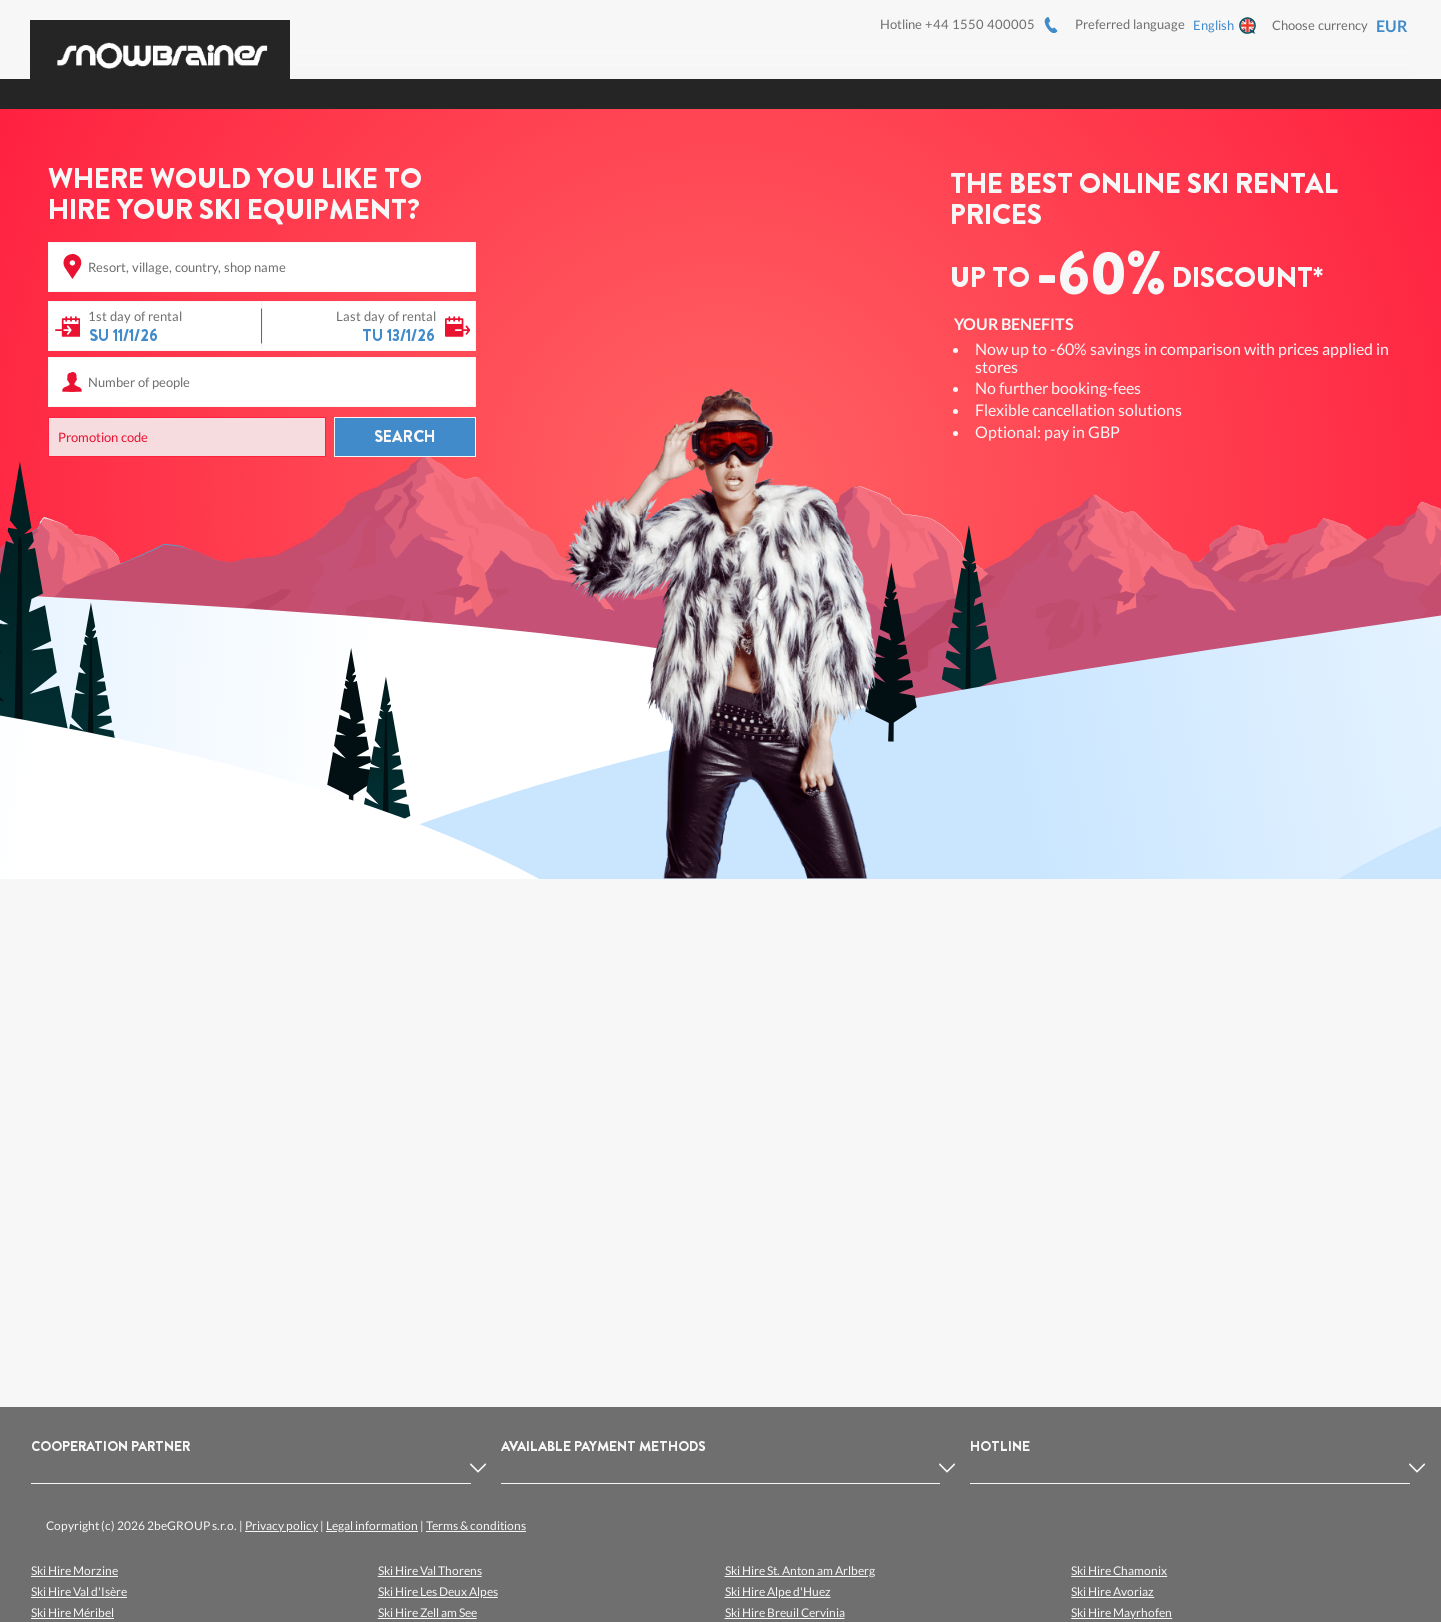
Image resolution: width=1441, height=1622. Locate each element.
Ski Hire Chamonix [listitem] (1119, 1570)
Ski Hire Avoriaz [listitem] (1112, 1591)
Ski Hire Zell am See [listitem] (427, 1612)
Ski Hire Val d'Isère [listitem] (79, 1591)
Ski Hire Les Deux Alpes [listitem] (438, 1591)
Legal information (372, 1525)
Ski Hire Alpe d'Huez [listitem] (778, 1591)
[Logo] (160, 43)
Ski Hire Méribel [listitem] (72, 1612)
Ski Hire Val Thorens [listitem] (430, 1570)
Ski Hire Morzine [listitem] (74, 1570)
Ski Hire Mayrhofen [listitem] (1121, 1612)
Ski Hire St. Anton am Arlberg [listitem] (800, 1570)
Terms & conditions (476, 1525)
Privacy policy (281, 1525)
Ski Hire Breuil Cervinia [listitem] (785, 1612)
